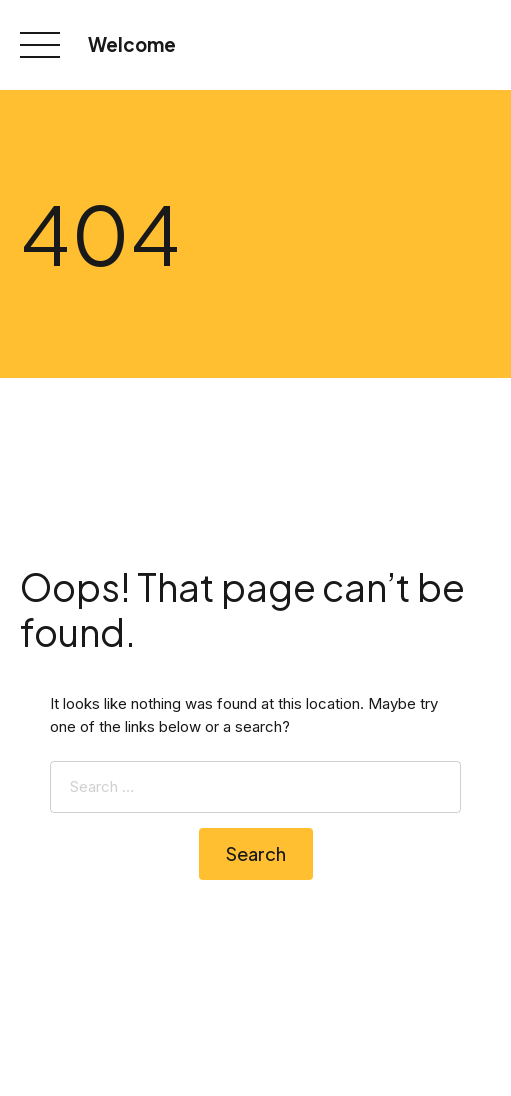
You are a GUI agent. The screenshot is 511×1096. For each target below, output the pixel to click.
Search (256, 853)
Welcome (132, 44)
